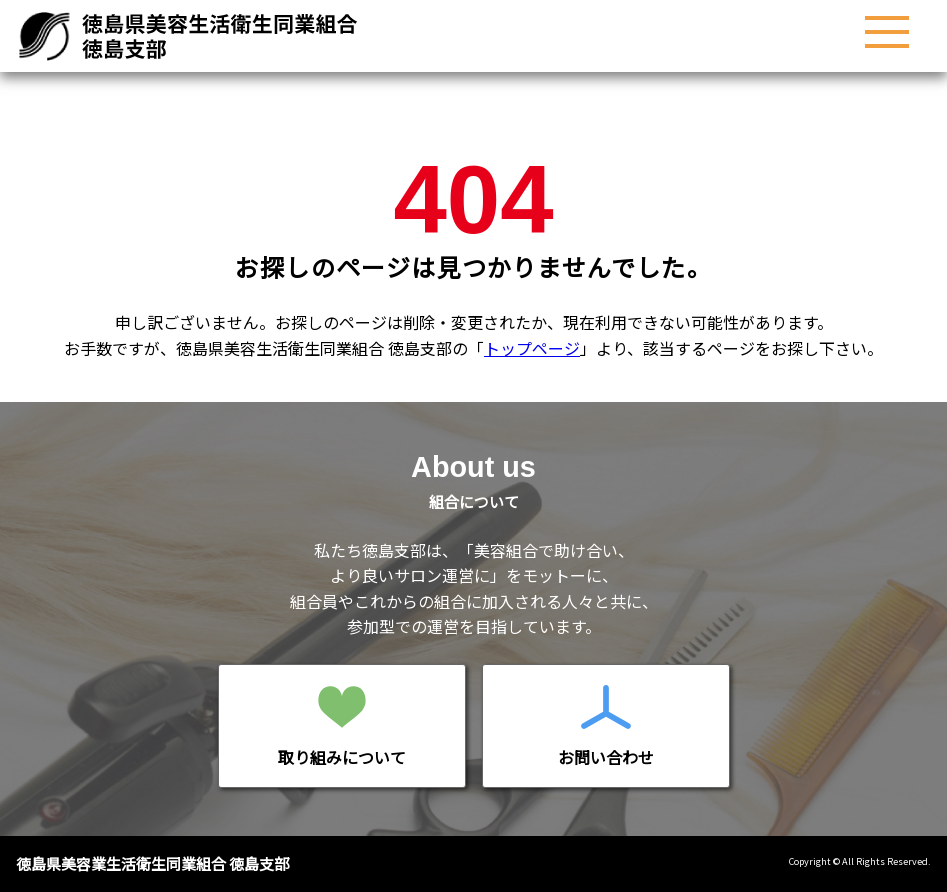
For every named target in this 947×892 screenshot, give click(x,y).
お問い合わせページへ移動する (606, 726)
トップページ (532, 348)
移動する (342, 726)
